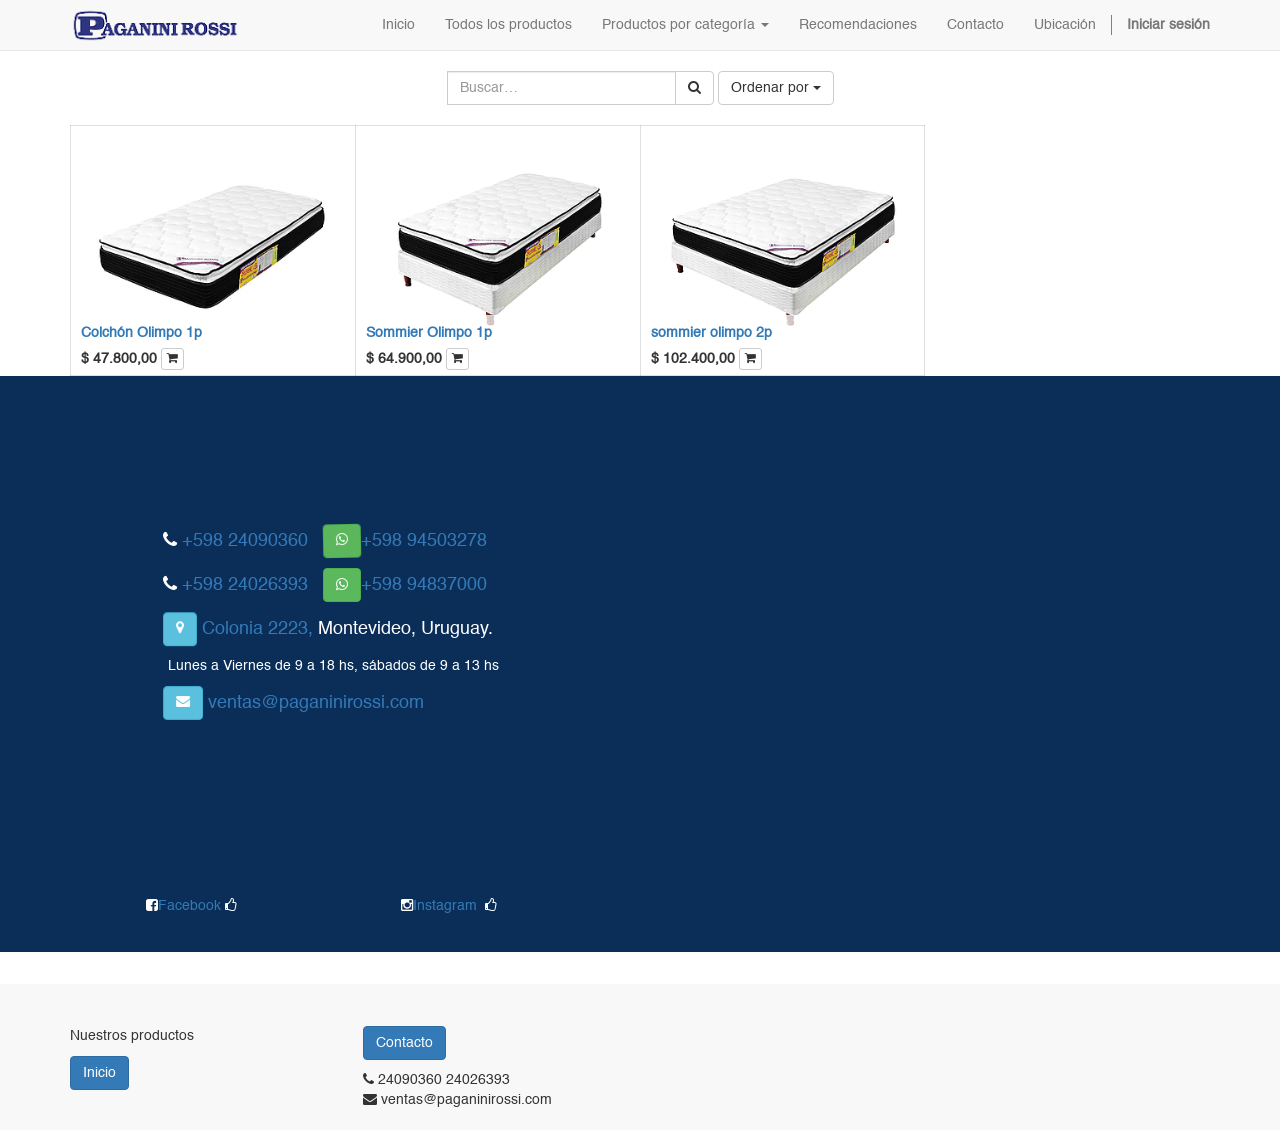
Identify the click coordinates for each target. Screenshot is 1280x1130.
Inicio (99, 1073)
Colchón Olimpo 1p (141, 333)
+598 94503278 (424, 541)
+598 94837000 (424, 585)
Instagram (445, 906)
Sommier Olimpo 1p (429, 333)
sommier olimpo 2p (711, 333)
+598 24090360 (245, 541)
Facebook (191, 906)
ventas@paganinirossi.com (316, 703)
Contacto (404, 1043)
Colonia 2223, (257, 629)
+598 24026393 (245, 585)
